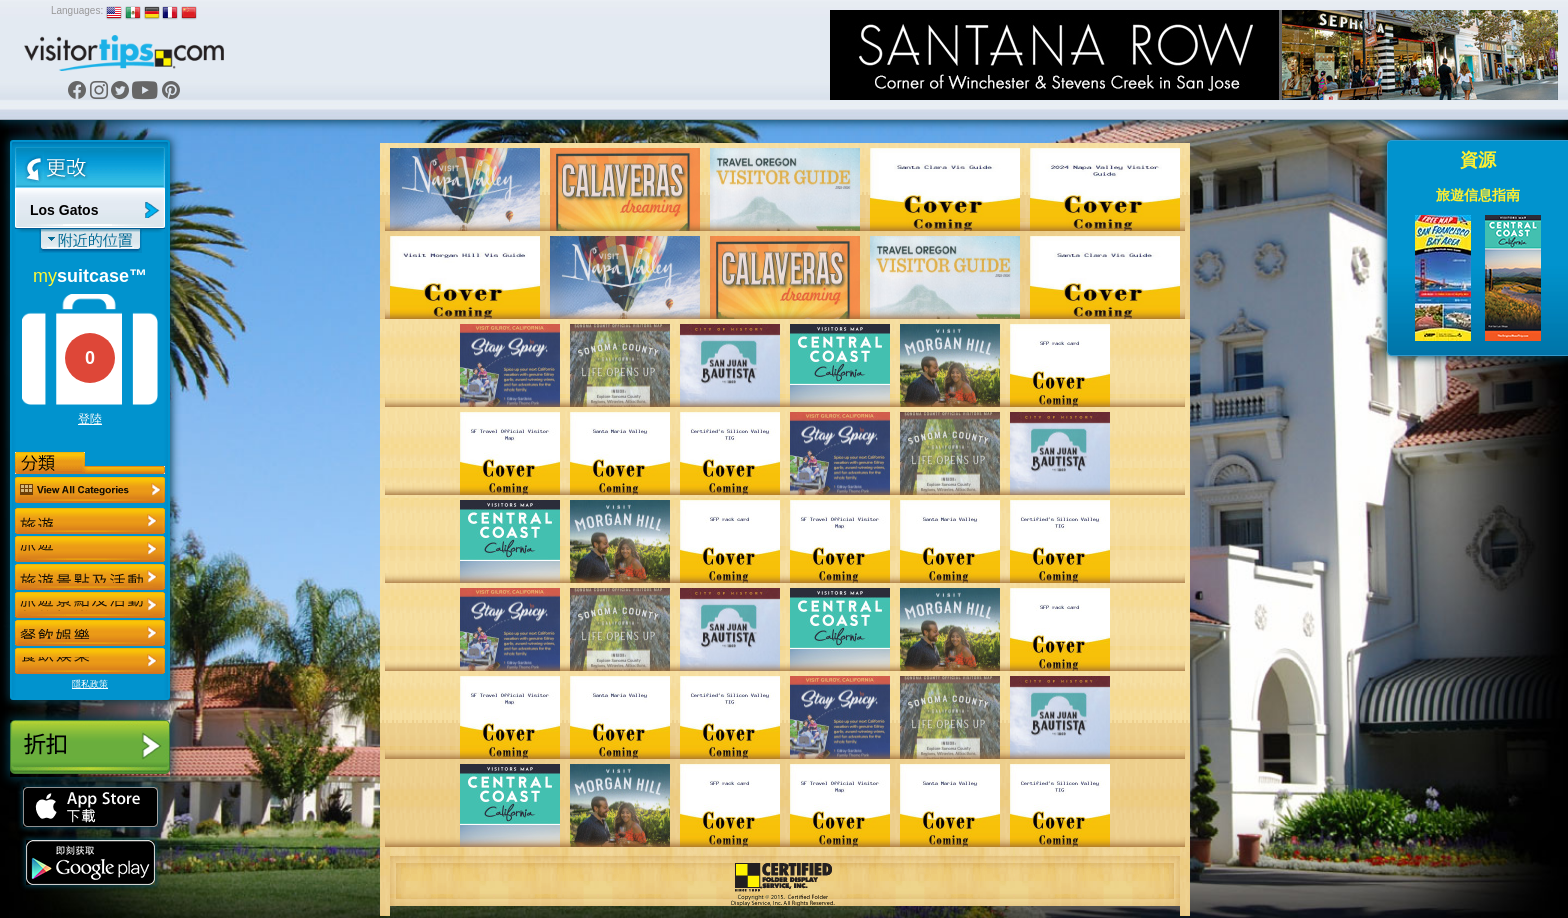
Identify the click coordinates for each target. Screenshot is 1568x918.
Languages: (77, 10)
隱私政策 (90, 684)
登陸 (90, 419)
